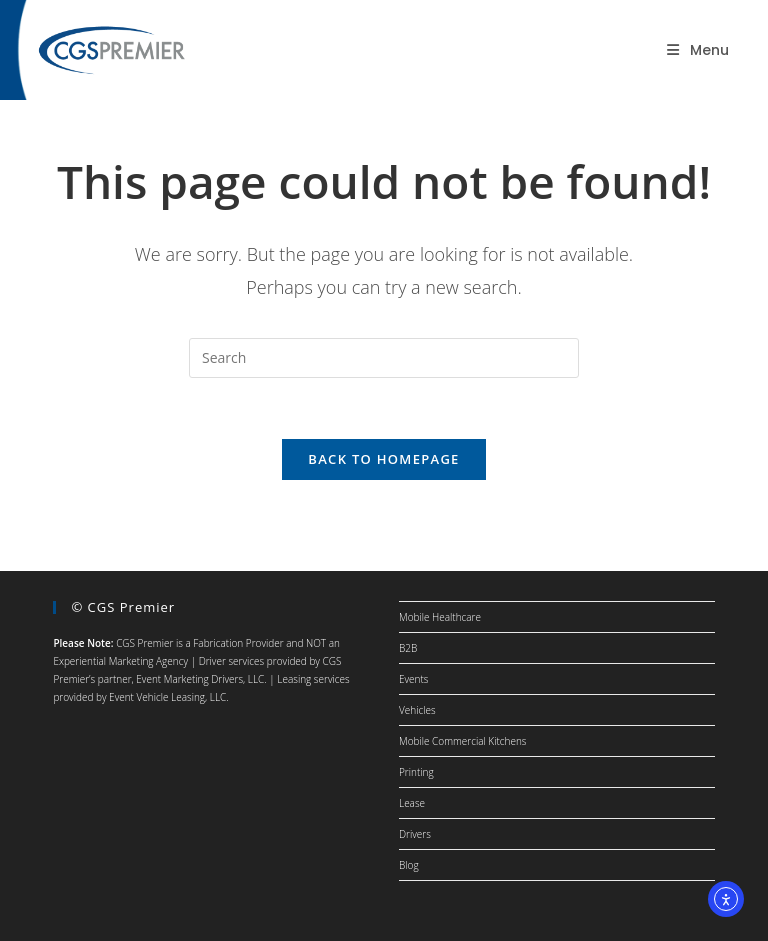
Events (414, 679)
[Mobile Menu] (698, 50)
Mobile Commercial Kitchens (462, 741)
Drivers (415, 834)
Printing (416, 772)
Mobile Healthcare (440, 617)
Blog (409, 865)
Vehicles (417, 710)
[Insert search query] (384, 358)
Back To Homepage (383, 459)
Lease (412, 803)
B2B (408, 648)
